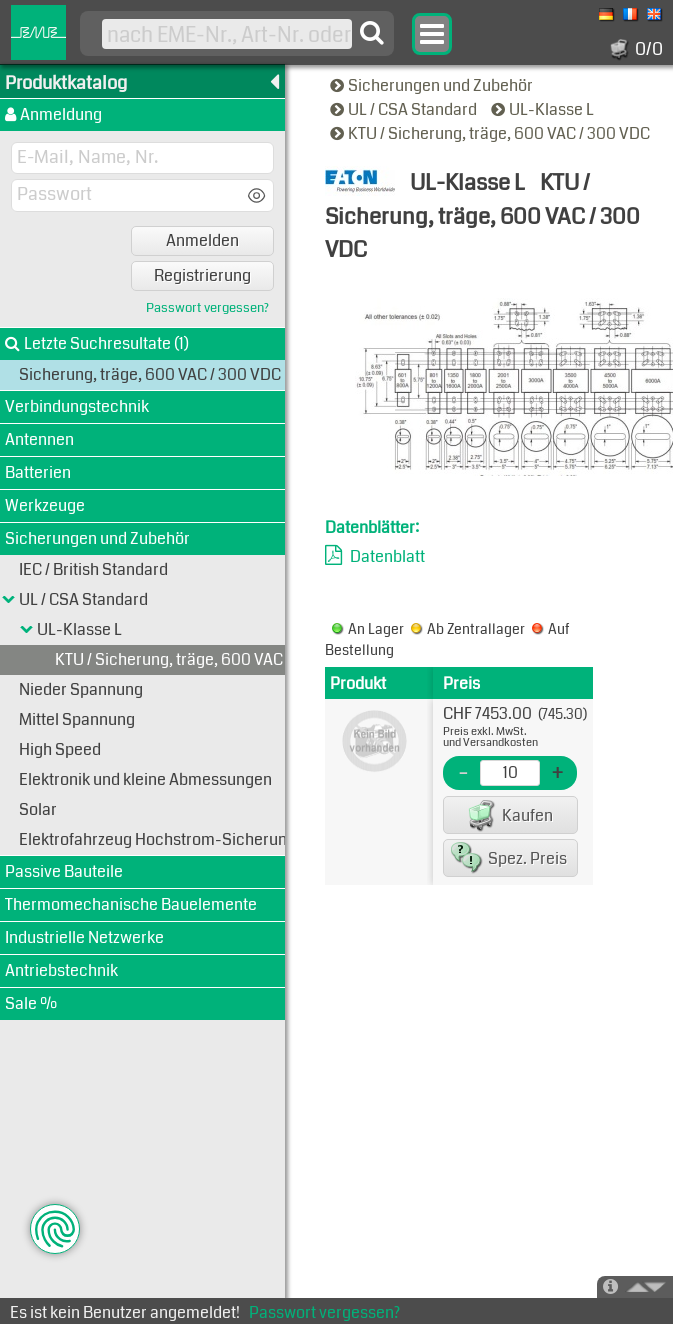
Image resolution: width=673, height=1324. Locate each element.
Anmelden (202, 240)
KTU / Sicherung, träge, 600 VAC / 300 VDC (491, 133)
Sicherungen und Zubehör (433, 85)
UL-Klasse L (544, 109)
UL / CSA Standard (405, 109)
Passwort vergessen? (207, 308)
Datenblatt (387, 556)
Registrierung (202, 275)
